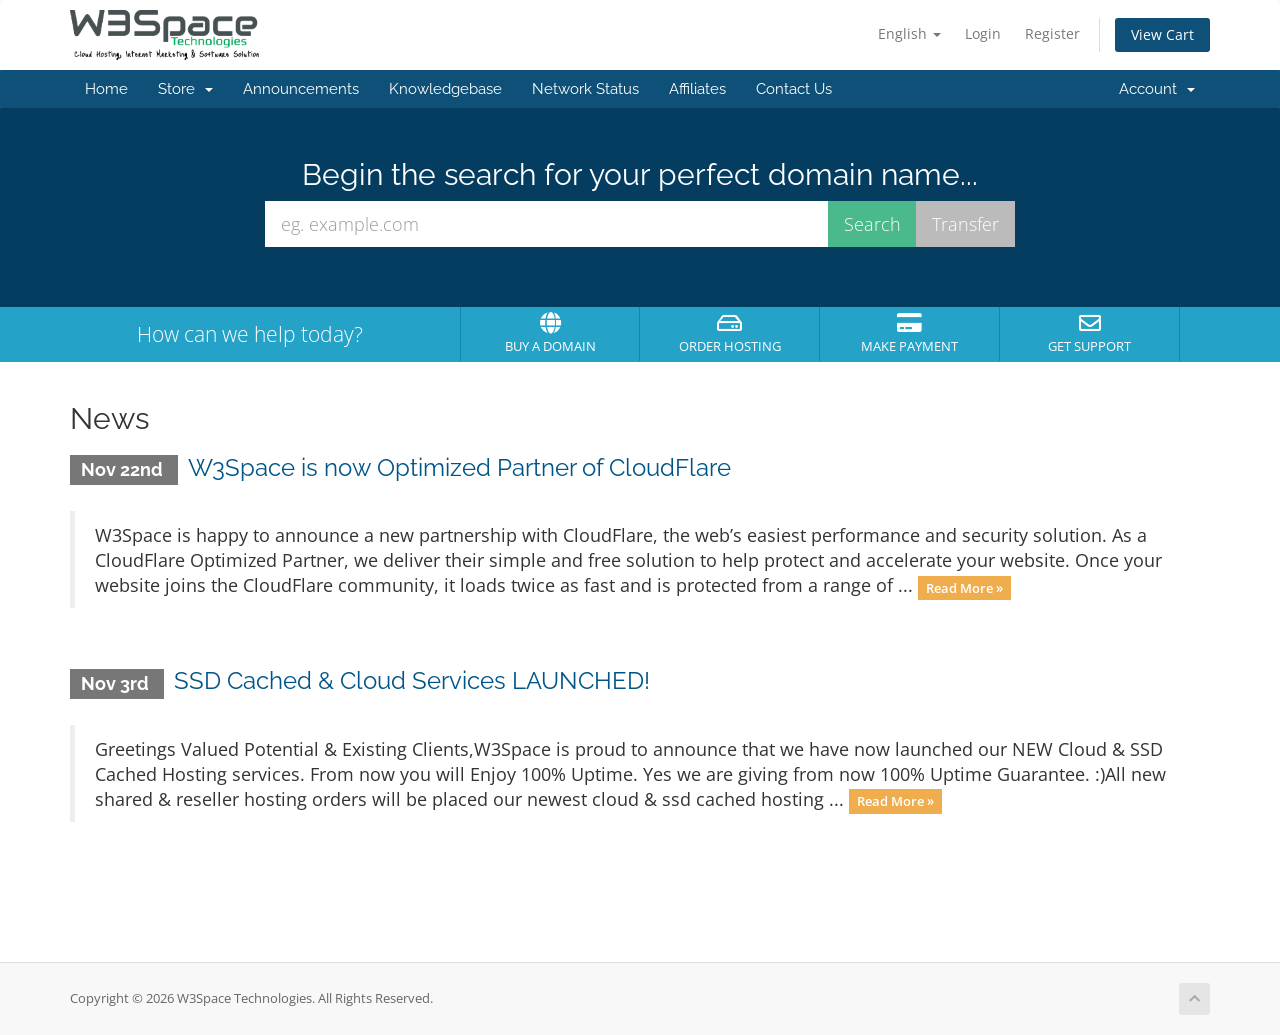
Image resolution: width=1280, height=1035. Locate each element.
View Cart (1162, 34)
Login (983, 33)
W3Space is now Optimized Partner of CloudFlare (459, 467)
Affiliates (697, 89)
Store (185, 89)
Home (106, 89)
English (909, 33)
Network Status (585, 89)
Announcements (301, 89)
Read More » (964, 587)
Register (1052, 33)
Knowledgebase (445, 89)
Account (1157, 89)
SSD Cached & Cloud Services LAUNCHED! (412, 680)
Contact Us (794, 89)
